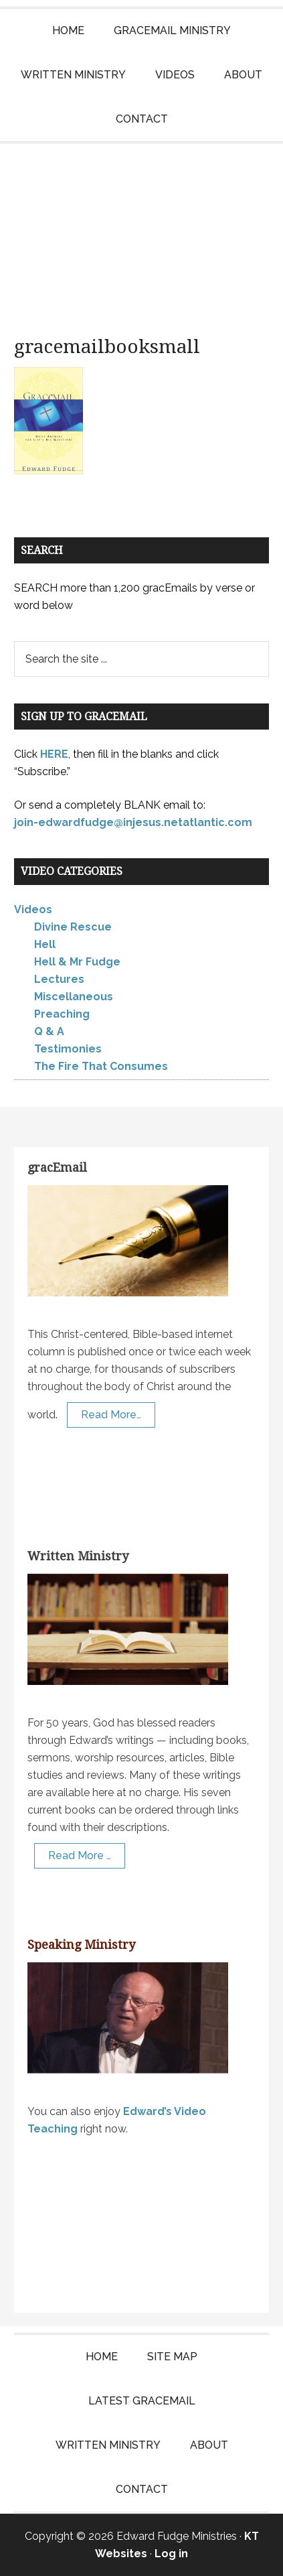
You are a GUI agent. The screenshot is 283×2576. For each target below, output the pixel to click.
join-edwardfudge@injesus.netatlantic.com (133, 822)
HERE (54, 754)
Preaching (62, 1014)
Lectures (59, 979)
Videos (33, 909)
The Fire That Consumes (101, 1066)
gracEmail (57, 1167)
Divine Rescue (73, 927)
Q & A (49, 1031)
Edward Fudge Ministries (141, 230)
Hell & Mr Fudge (77, 961)
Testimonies (68, 1048)
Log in (171, 2553)
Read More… (111, 1414)
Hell (45, 944)
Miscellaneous (73, 996)
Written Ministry (77, 1556)
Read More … (79, 1855)
